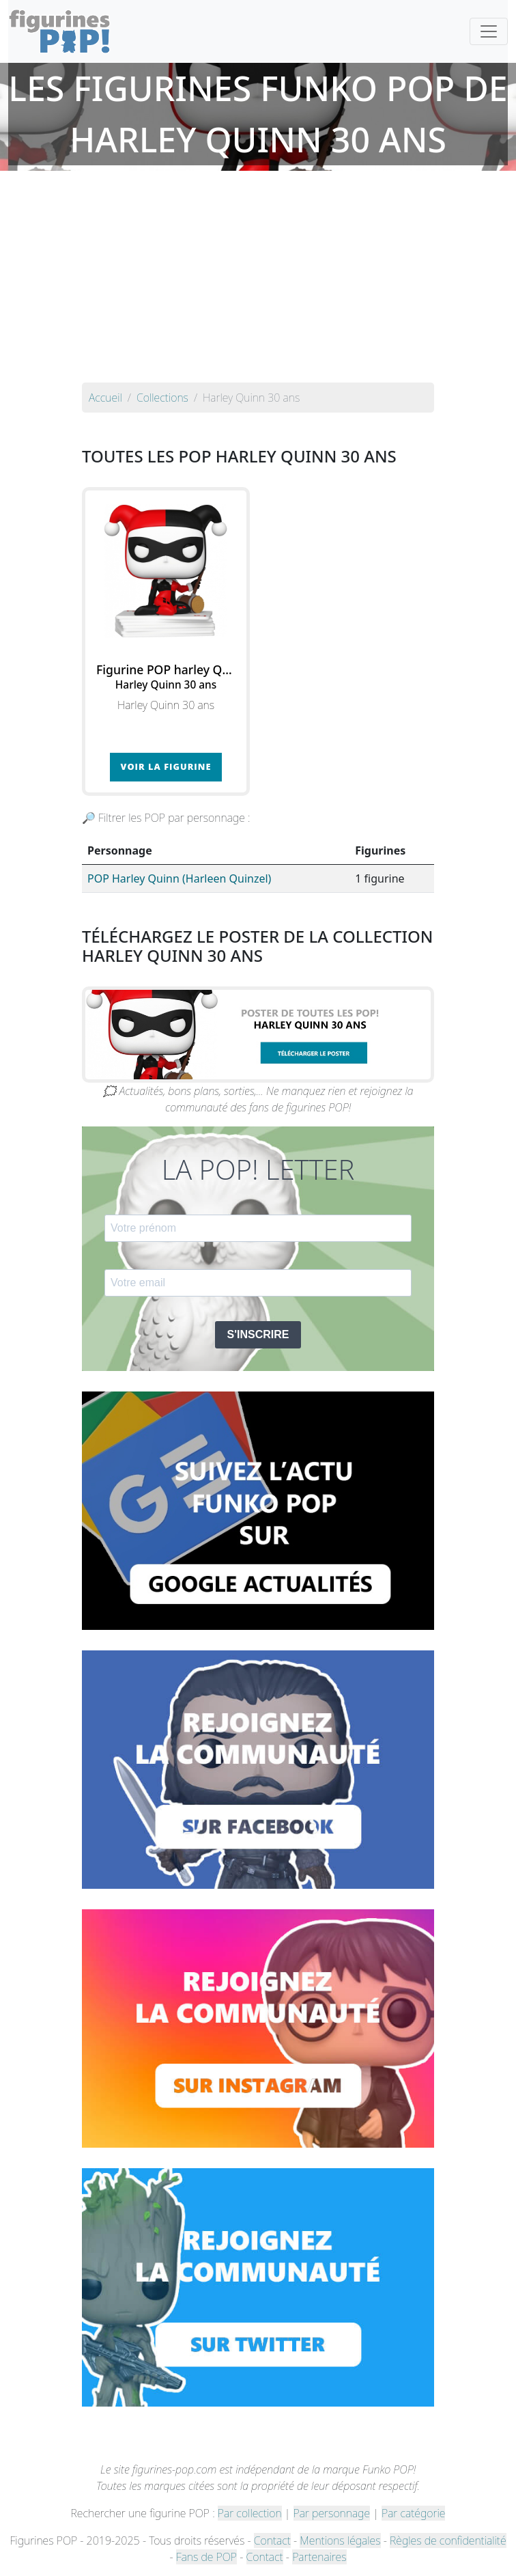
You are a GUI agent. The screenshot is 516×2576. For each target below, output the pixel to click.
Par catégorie (413, 2513)
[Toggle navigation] (489, 31)
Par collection (250, 2513)
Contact (272, 2540)
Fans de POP (206, 2556)
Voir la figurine (166, 766)
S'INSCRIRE (258, 1334)
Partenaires (319, 2556)
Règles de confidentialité (448, 2540)
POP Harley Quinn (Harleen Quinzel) (179, 878)
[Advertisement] (258, 280)
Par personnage (331, 2513)
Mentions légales (340, 2540)
